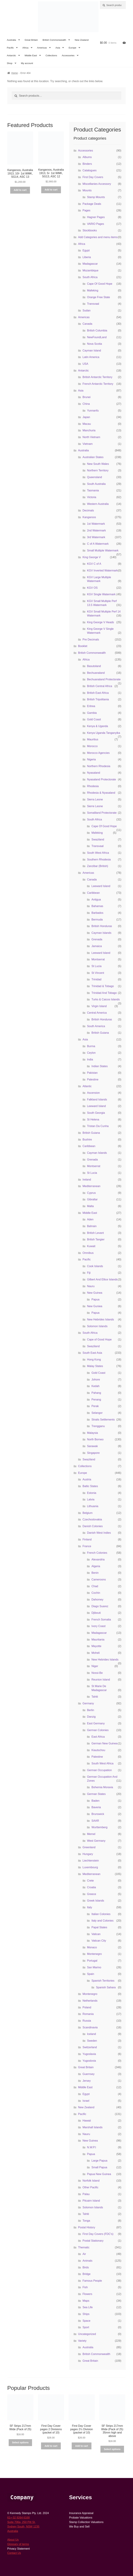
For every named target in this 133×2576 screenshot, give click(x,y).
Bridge (87, 2274)
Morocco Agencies (98, 752)
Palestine (92, 1079)
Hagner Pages (96, 217)
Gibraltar (92, 1199)
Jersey (87, 2080)
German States (96, 1794)
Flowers (87, 2294)
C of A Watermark (98, 543)
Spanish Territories (102, 1980)
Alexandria (98, 1559)
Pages (86, 210)
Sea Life (88, 2307)
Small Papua (99, 2167)
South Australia (96, 483)
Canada (87, 323)
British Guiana (100, 1032)
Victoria (91, 497)
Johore (95, 1379)
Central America (97, 1012)
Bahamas (97, 906)
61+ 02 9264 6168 (18, 2517)
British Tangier (95, 1239)
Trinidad (96, 979)
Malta (90, 1206)
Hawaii (87, 2120)
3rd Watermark (96, 537)
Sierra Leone (95, 799)
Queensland (94, 477)
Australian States (93, 457)
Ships (86, 2314)
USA (85, 363)
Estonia (91, 1492)
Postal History (86, 2227)
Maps (86, 2300)
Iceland (91, 2034)
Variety (82, 2340)
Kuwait (91, 1246)
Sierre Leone (95, 806)
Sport (86, 2327)
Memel (91, 1834)
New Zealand (81, 40)
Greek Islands (95, 1900)
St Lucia (96, 966)
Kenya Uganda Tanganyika (103, 732)
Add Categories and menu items (98, 237)
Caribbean (93, 892)
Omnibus (88, 1252)
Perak (95, 1406)
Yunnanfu (93, 410)
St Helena (93, 1119)
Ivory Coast (98, 1626)
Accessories (68, 55)
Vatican (95, 1934)
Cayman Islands (101, 932)
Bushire (87, 1139)
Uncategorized (87, 2334)
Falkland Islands (97, 1099)
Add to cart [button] (20, 190)
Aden (90, 1219)
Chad (94, 1586)
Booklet (82, 646)
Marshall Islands (93, 2127)
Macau (87, 423)
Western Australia (98, 503)
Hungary (88, 1854)
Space (86, 2320)
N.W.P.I (91, 2147)
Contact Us (14, 2552)
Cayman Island (92, 350)
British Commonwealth (54, 40)
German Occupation (99, 1770)
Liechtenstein (91, 1860)
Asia (57, 47)
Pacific (10, 47)
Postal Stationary (93, 2240)
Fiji (88, 1272)
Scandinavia (90, 2027)
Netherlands (90, 2000)
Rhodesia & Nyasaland (101, 792)
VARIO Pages (95, 223)
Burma (91, 1046)
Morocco (92, 746)
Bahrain (91, 1226)
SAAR (95, 1820)
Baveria (96, 1807)
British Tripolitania (98, 699)
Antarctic (11, 55)
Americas (42, 47)
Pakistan (92, 1072)
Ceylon (91, 1052)
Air (84, 2253)
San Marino (94, 1967)
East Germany (96, 1723)
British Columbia (97, 330)
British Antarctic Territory (97, 377)
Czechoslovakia (92, 1519)
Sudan (87, 310)
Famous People (92, 2280)
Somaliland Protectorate (102, 812)
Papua (95, 1299)
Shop (9, 63)
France (87, 1546)
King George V (92, 557)
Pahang (96, 1392)
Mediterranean (91, 1186)
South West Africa (98, 852)
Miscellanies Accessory (97, 183)
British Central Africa (99, 686)
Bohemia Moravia (102, 1787)
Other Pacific (91, 2187)
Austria (87, 1479)
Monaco (92, 1947)
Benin (95, 1572)
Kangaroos (89, 517)
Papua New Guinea (99, 2174)
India (90, 1059)
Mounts (87, 190)
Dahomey (97, 1599)
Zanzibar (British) (97, 866)
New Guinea (94, 1292)
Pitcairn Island (91, 2200)
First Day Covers (93, 177)
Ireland (87, 1179)
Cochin (95, 1592)
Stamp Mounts (96, 197)
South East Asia (92, 1352)
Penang (96, 1399)
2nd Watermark (96, 530)
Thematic (84, 2247)
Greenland (89, 1847)
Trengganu (98, 1426)
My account (27, 63)
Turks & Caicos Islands (105, 999)
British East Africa (98, 692)
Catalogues (90, 170)
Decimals (88, 510)
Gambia (92, 712)
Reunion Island (100, 1679)
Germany (88, 1703)
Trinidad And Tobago (104, 992)
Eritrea (91, 706)
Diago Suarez (99, 1606)
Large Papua (99, 2160)
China (86, 403)
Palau (86, 2194)
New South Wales (98, 463)
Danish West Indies (99, 1532)
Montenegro (94, 1953)
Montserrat (98, 959)
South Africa (90, 277)
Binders (87, 163)
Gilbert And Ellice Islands (102, 1279)
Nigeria (91, 759)
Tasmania (93, 490)
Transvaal (93, 303)
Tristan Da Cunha (98, 1126)
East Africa (98, 1736)
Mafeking (92, 290)
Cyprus (91, 1192)
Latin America (91, 357)
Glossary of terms (18, 2544)
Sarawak (92, 1446)
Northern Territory (97, 470)
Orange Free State (98, 297)
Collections (51, 55)
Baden (95, 1800)
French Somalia (101, 1619)
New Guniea (94, 1306)
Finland (87, 1539)
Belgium (88, 1512)
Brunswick (97, 1814)
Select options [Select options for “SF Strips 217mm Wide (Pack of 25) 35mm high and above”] (112, 2449)
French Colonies (97, 1552)
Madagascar (90, 263)
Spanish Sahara (106, 1987)
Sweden (92, 2040)
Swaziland (97, 839)
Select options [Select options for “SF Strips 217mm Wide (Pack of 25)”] (20, 2442)
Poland (87, 2007)
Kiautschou (98, 1750)
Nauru (91, 1286)
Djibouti (96, 1612)
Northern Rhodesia (98, 766)
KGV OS (92, 587)
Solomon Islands (97, 1326)
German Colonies (98, 1730)
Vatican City (98, 1940)
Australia (11, 40)
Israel (86, 2100)
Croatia (91, 1887)
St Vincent (97, 972)
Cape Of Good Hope (99, 283)
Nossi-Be (97, 1672)
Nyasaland (93, 772)
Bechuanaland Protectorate (104, 679)
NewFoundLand (97, 337)
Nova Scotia (94, 343)
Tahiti (94, 1696)
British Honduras (101, 926)
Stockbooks (90, 230)
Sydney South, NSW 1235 (23, 2526)
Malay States (95, 1366)
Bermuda (97, 919)
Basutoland (94, 666)
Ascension (93, 1092)
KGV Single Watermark (101, 594)
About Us (13, 2539)
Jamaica (96, 946)
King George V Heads (100, 622)
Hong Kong (94, 1359)
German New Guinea (104, 1743)
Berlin (90, 1710)
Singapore (93, 1452)
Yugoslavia (89, 2054)
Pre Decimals (91, 639)
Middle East (31, 55)
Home (14, 73)
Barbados (97, 912)
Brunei (87, 397)
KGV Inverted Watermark (102, 570)
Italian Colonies (100, 1914)
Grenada (96, 939)
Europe (72, 47)
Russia (87, 2020)
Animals (87, 2260)
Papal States (99, 1927)
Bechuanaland (96, 672)
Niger (94, 1666)
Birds (86, 2267)
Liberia (87, 257)
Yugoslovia (89, 2060)
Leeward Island (100, 886)
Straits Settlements (103, 1419)
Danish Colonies (93, 1526)
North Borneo (95, 1439)
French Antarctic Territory (98, 383)
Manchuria (89, 430)
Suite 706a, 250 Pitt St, (21, 2522)
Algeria (95, 1566)
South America (96, 1026)
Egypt (86, 250)
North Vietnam (91, 437)
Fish (85, 2287)
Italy (89, 1907)
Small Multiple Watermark (102, 550)
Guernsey (89, 2074)
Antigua (96, 899)
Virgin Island (99, 1006)
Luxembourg (90, 1867)
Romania (88, 2013)
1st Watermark (96, 523)
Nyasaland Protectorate (101, 779)
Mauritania (97, 1639)
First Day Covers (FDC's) (98, 2233)
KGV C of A (94, 563)
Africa (25, 47)
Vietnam (88, 443)
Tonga (86, 2220)
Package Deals (92, 203)
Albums (87, 157)
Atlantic (87, 1086)
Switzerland (90, 2047)
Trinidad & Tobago (102, 986)
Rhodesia (93, 786)
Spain (90, 1973)
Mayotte (96, 1646)
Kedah (95, 1386)
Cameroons (98, 1579)
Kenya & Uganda (97, 726)
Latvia (90, 1499)
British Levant (95, 1232)
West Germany (96, 1840)
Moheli (95, 1652)
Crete (90, 1880)
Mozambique (91, 270)
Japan (86, 417)
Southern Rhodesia (99, 859)
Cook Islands (95, 1266)
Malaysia (92, 1432)
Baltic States (90, 1486)
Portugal (92, 1960)
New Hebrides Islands (100, 1319)
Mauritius (92, 739)
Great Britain (31, 40)
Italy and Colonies (102, 1920)
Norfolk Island (91, 2180)
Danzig (91, 1716)
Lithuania (92, 1506)
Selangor (97, 1412)
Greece (91, 1894)
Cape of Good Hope (99, 1339)
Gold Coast (94, 719)
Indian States (99, 1066)
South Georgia (96, 1112)
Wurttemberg (99, 1827)
